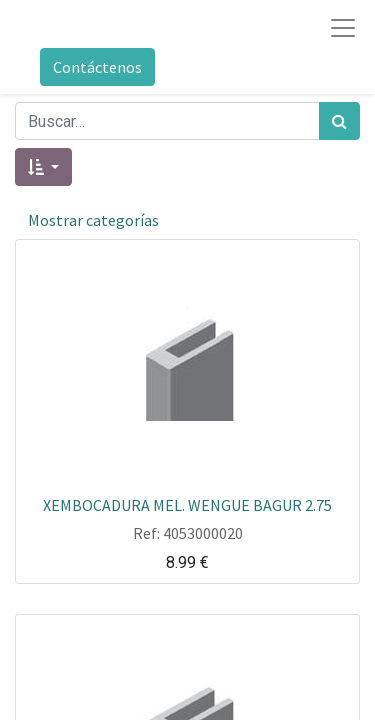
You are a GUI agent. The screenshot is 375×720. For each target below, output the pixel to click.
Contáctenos (97, 67)
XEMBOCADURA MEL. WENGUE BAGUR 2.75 (187, 504)
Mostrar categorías (93, 220)
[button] (43, 167)
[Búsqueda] (339, 121)
